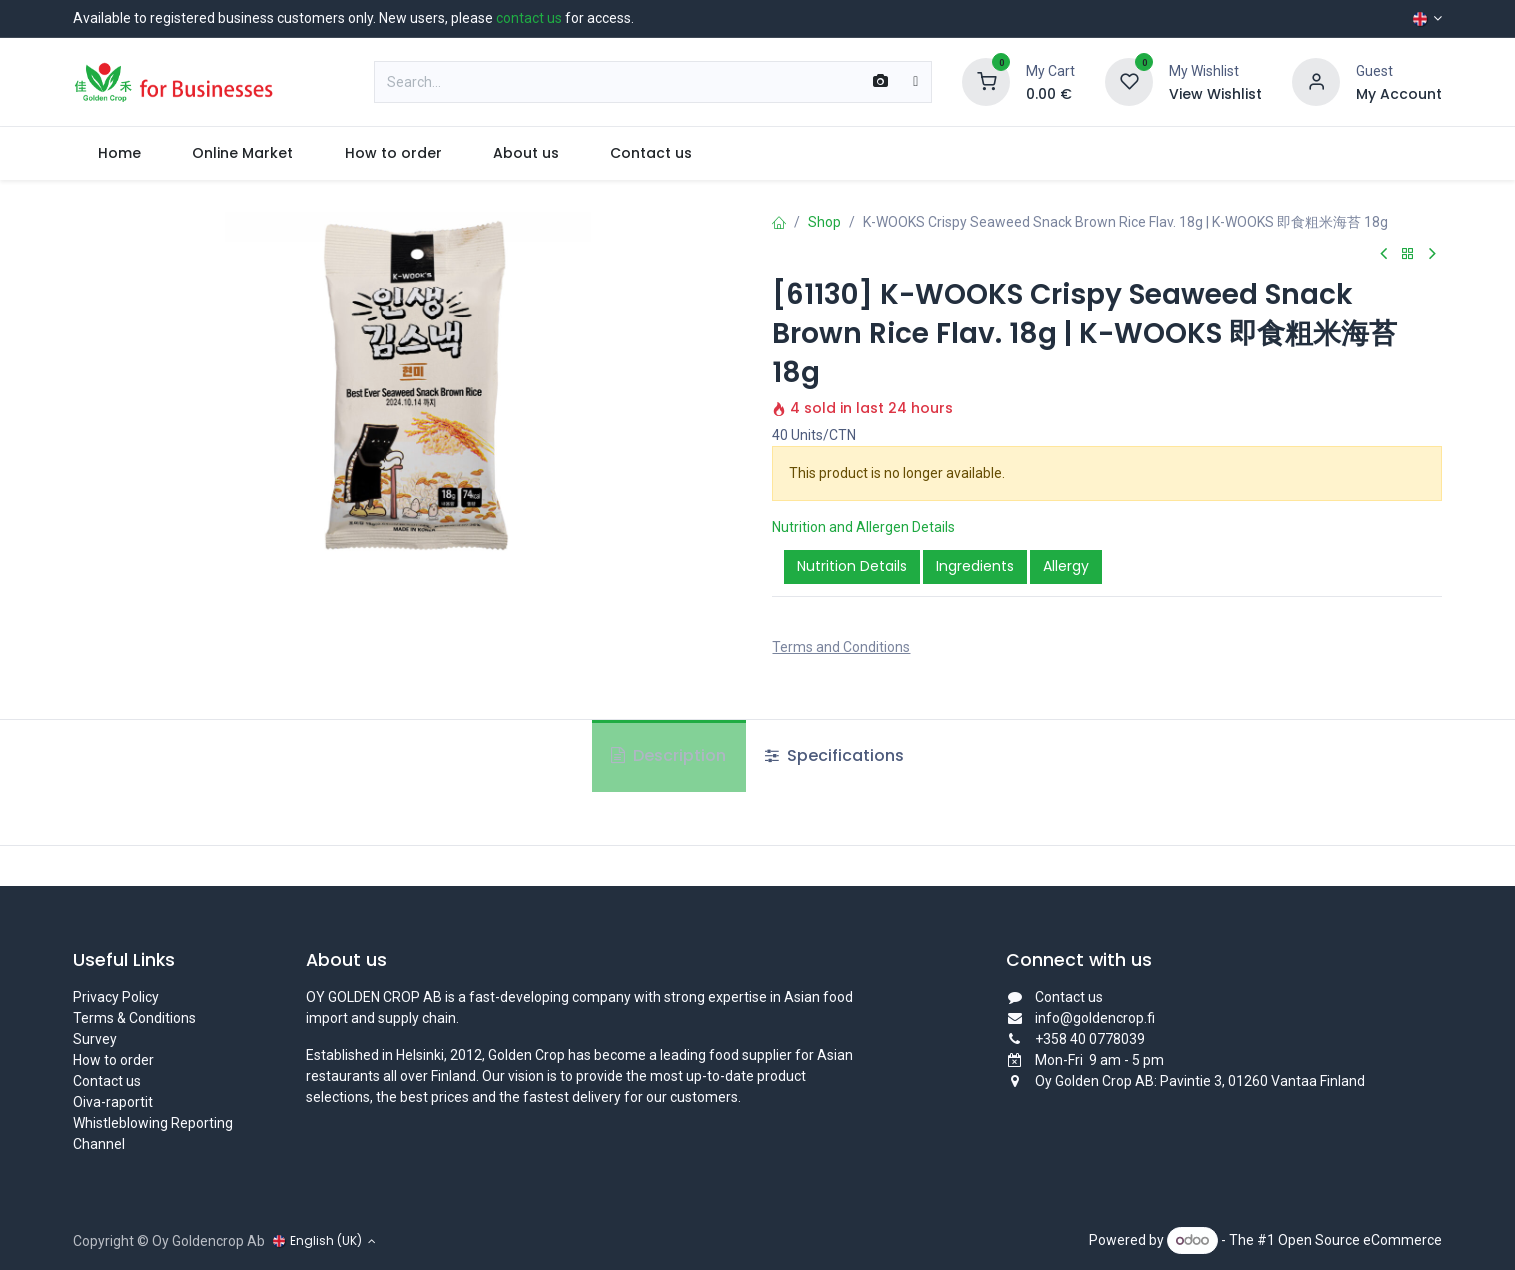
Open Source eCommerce (1360, 1240)
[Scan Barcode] (880, 82)
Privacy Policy (116, 997)
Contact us (107, 1081)
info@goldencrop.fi (1095, 1018)
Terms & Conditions (134, 1018)
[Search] (915, 82)
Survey (95, 1039)
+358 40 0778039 (1090, 1039)
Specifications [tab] (834, 755)
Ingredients (975, 566)
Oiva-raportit (113, 1102)
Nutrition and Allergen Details (863, 527)
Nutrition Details (852, 566)
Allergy (1066, 566)
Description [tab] (668, 755)
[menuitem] (120, 153)
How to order (113, 1060)
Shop (824, 222)
